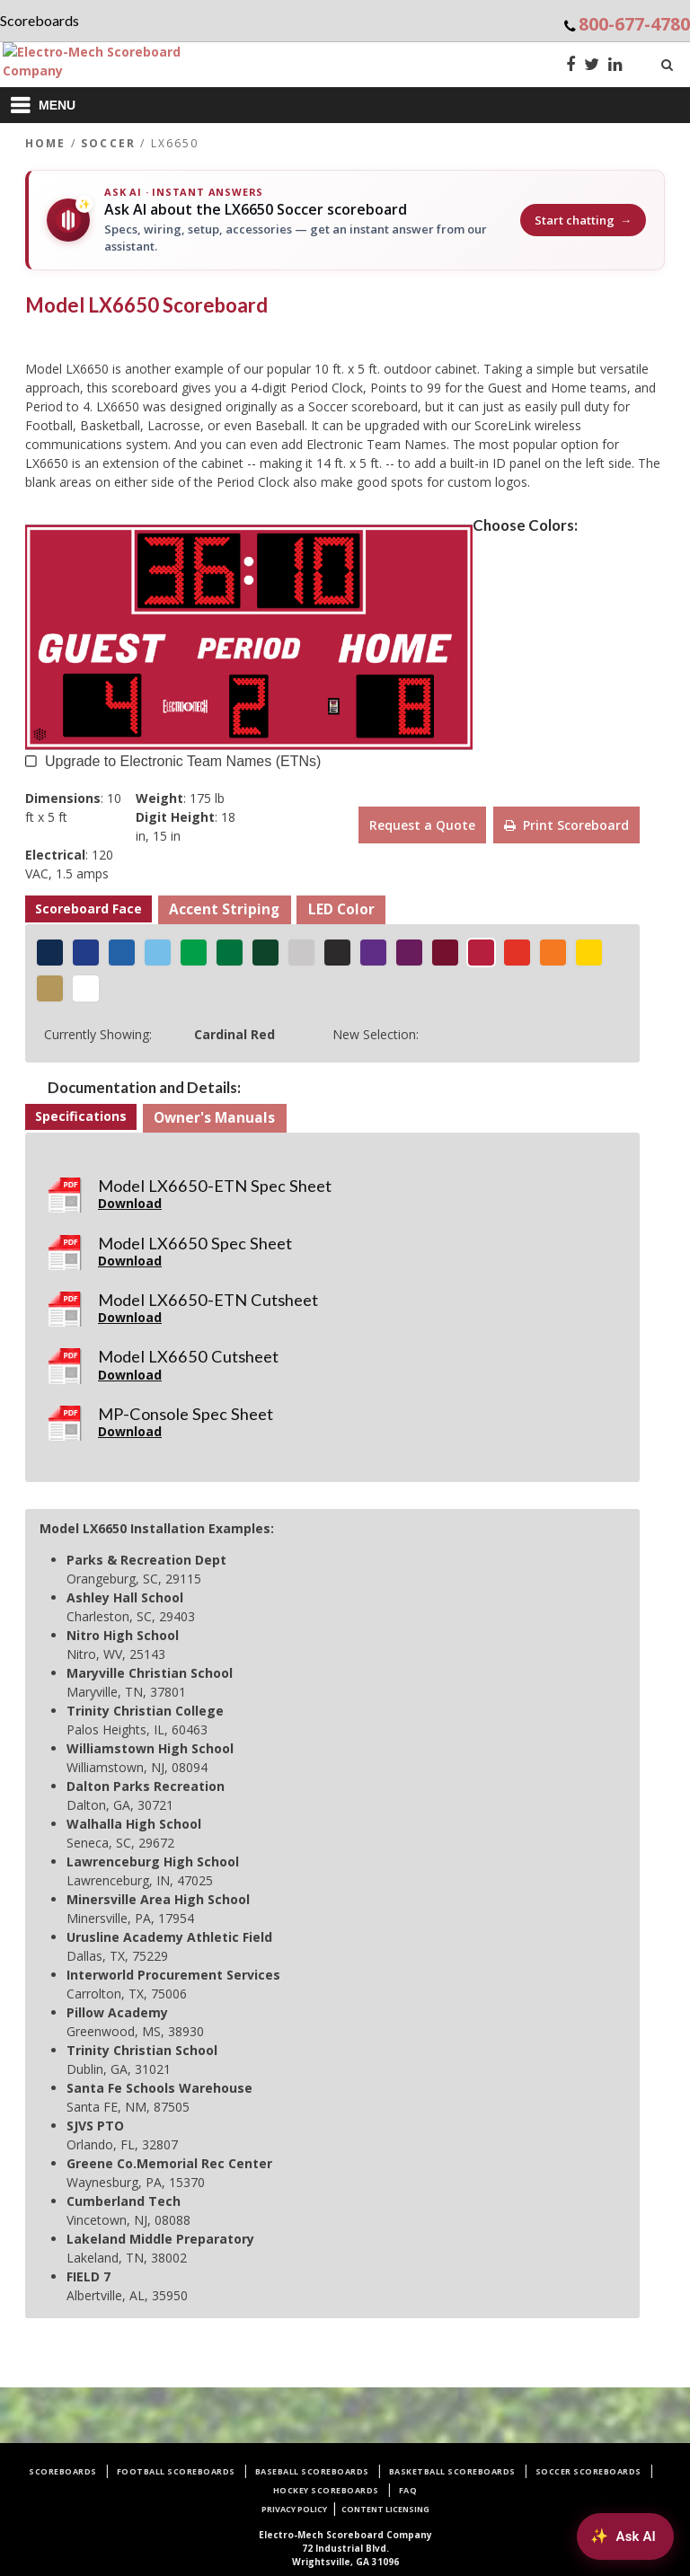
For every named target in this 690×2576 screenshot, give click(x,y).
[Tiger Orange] (553, 952)
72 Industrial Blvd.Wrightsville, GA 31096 (345, 2548)
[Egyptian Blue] (86, 952)
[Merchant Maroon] (445, 952)
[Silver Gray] (301, 952)
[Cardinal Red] (481, 952)
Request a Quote (422, 825)
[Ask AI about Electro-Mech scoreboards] (623, 2534)
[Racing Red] (517, 952)
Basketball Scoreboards (452, 2471)
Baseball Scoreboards (312, 2471)
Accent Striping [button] (224, 909)
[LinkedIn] (615, 66)
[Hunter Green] (265, 952)
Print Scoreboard (566, 825)
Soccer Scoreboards (588, 2471)
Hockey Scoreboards (326, 2490)
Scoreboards (63, 2471)
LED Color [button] (341, 909)
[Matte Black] (337, 952)
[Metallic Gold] (50, 988)
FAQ (408, 2490)
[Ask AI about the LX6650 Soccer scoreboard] (345, 219)
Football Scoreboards (176, 2471)
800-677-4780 (634, 24)
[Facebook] (570, 66)
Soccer (108, 143)
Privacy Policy (294, 2509)
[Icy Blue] (157, 952)
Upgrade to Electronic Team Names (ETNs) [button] (183, 759)
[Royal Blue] (122, 952)
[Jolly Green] (229, 952)
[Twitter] (591, 66)
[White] (86, 988)
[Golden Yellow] (589, 952)
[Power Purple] (409, 952)
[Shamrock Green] (193, 952)
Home (45, 143)
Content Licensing (385, 2509)
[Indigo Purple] (373, 952)
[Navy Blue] (50, 952)
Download (130, 1203)
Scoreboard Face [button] (88, 908)
